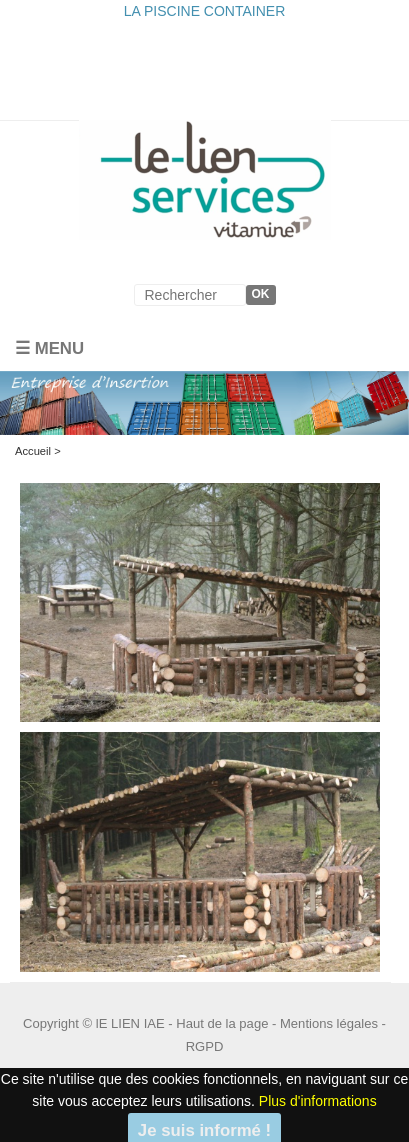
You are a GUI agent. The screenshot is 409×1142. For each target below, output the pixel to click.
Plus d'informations (318, 1101)
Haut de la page (222, 1023)
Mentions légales (329, 1023)
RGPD (205, 1046)
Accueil (33, 451)
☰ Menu (49, 348)
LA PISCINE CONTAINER (205, 11)
